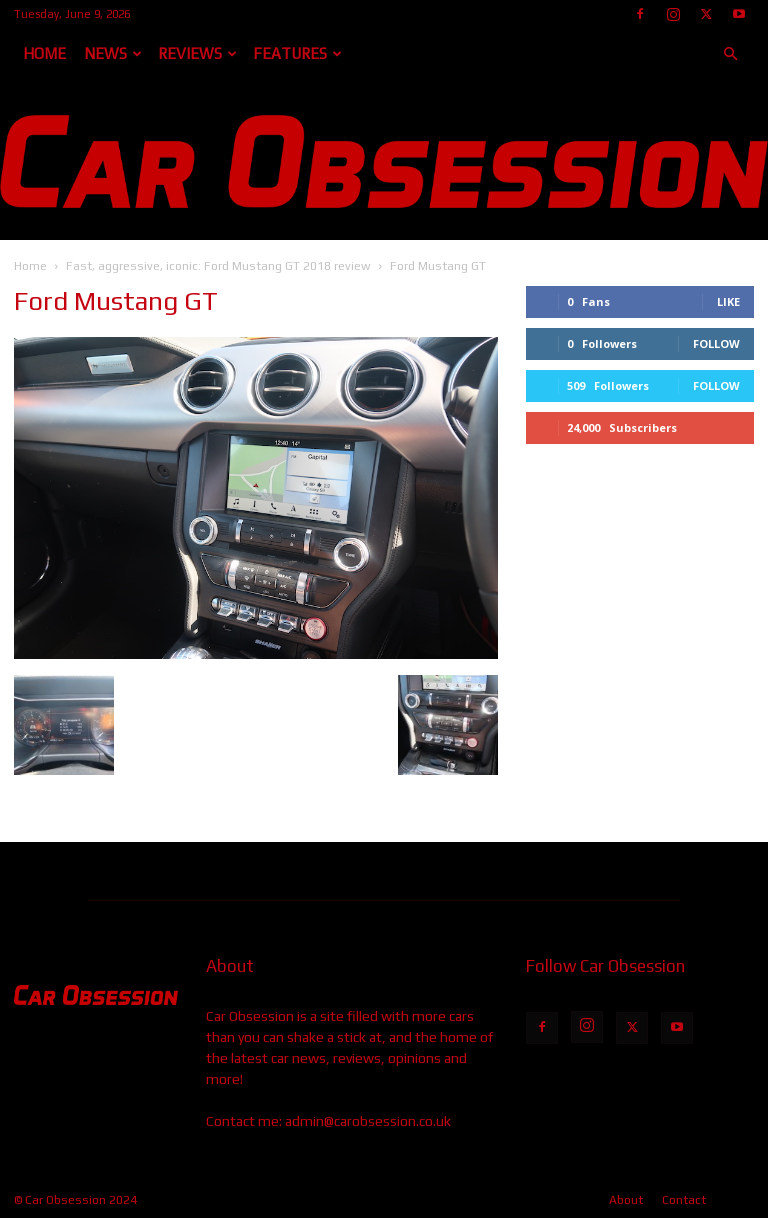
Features (297, 53)
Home (44, 53)
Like (728, 301)
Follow (716, 343)
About (626, 1200)
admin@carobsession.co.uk (368, 1121)
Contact (684, 1200)
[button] (730, 54)
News (113, 53)
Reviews (197, 53)
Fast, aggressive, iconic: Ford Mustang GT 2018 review (218, 266)
